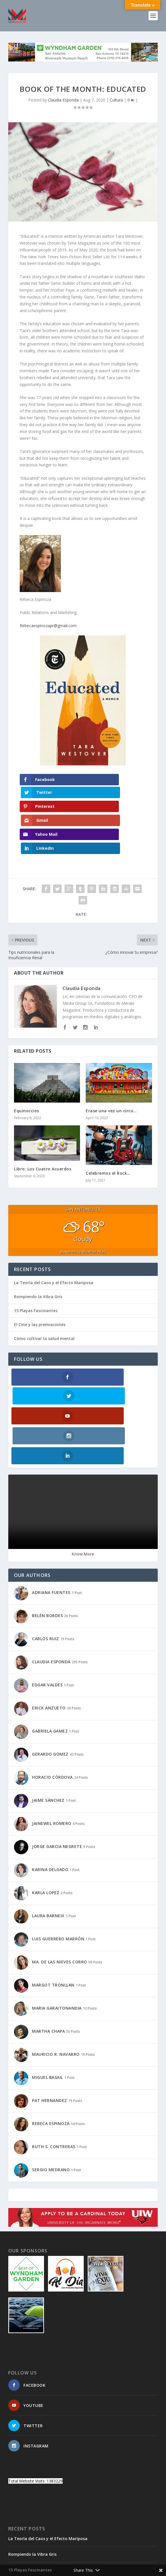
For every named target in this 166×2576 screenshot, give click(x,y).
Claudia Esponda (63, 100)
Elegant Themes (70, 2554)
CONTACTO (29, 2563)
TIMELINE (103, 2563)
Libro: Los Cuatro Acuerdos (42, 1128)
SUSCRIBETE (78, 2563)
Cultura (116, 100)
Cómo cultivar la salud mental (44, 1298)
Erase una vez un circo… (111, 1070)
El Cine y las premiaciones (39, 1284)
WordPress (124, 2554)
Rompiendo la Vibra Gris (38, 1255)
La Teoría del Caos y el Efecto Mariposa (53, 1242)
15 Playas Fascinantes (35, 1269)
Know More (83, 1474)
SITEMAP (53, 2563)
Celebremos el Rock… (108, 1132)
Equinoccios (26, 1070)
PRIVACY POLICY (132, 2563)
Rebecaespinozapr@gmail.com (48, 625)
